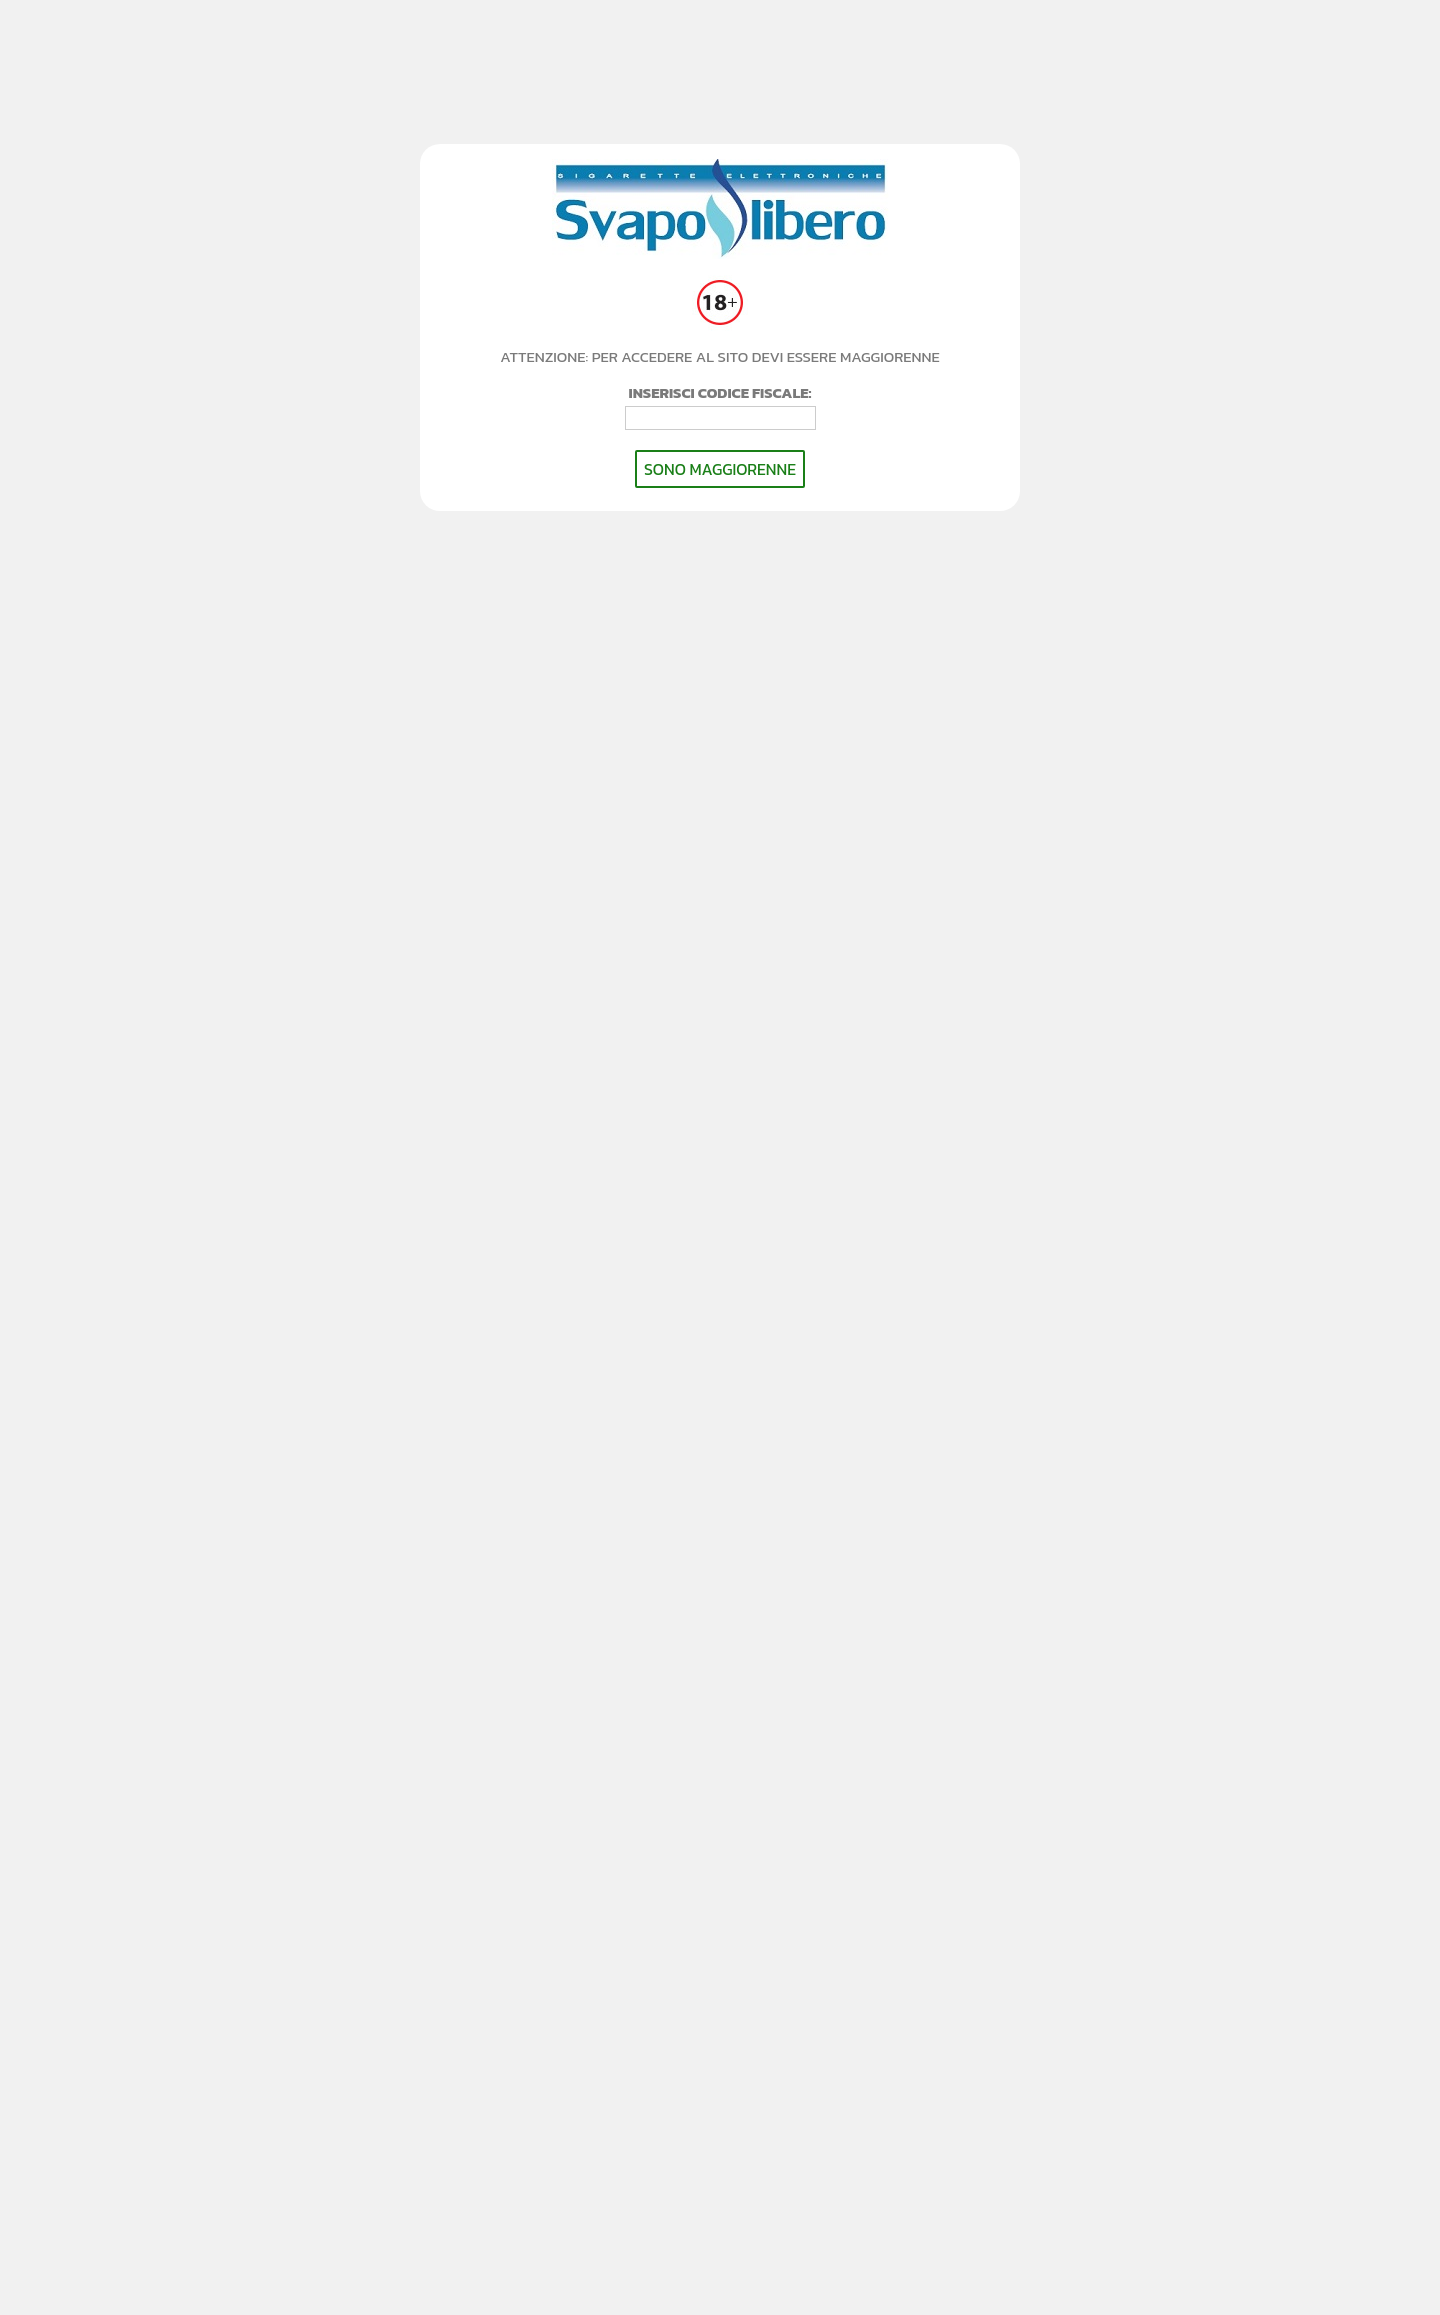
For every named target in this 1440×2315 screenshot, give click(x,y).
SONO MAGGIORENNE (720, 469)
